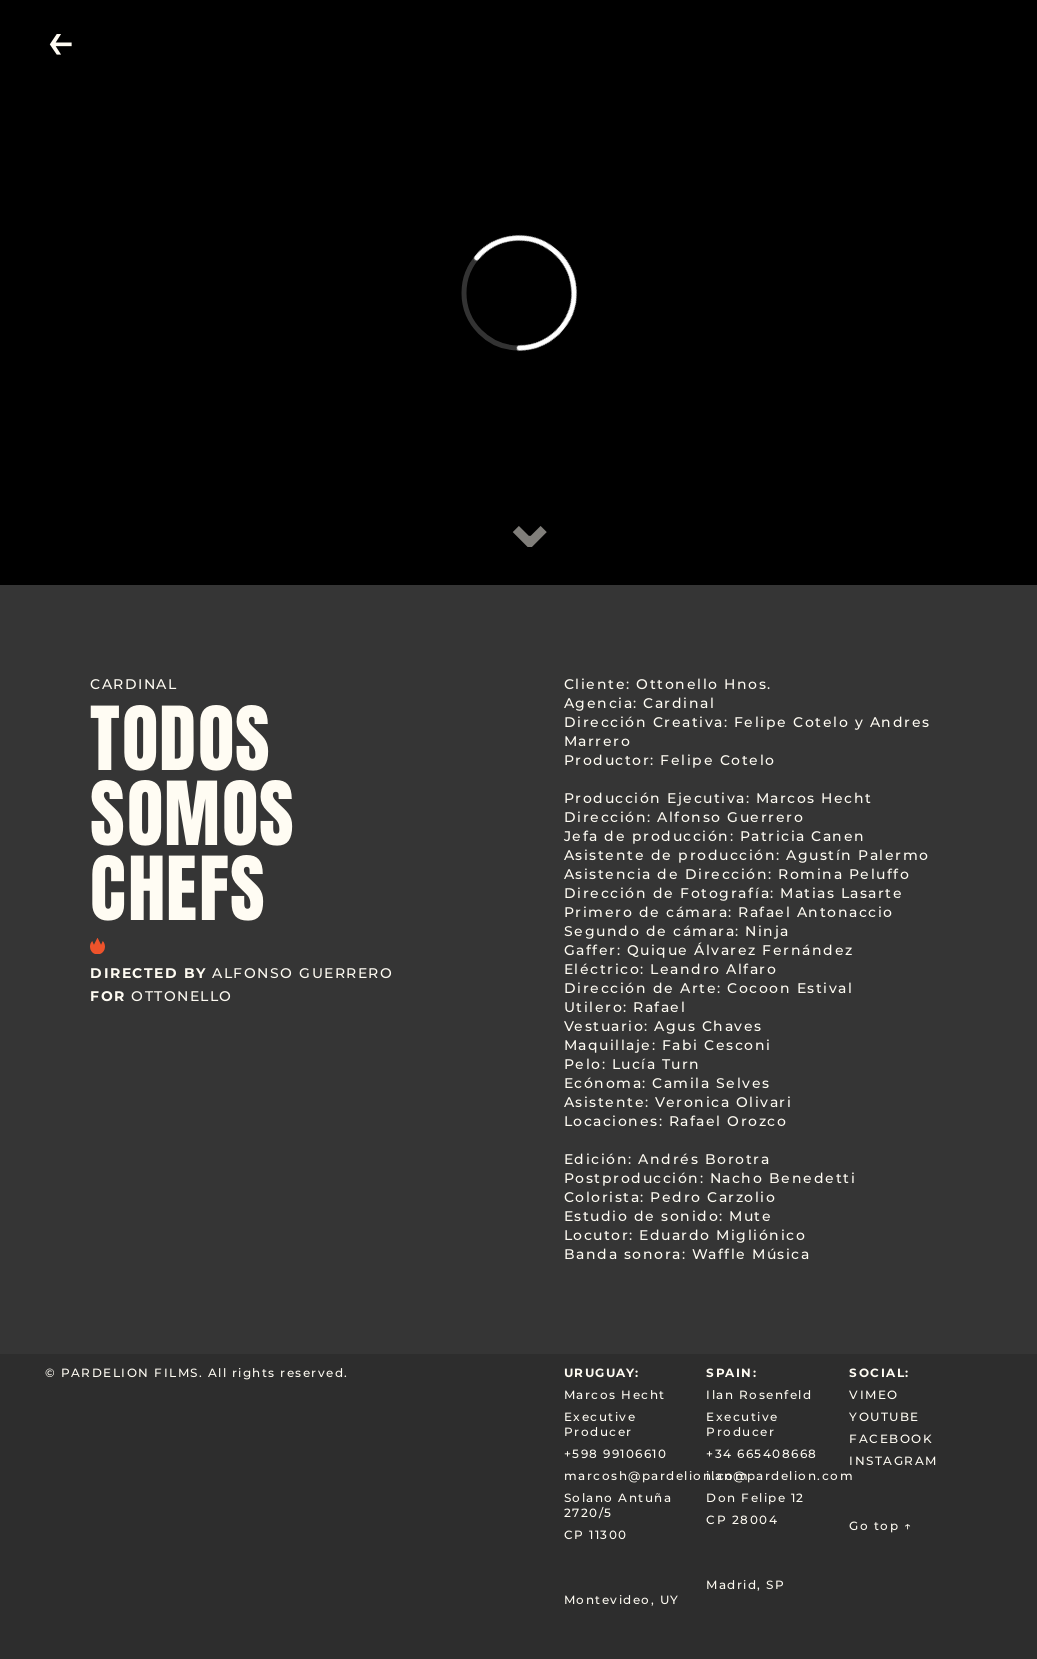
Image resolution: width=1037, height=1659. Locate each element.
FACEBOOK (891, 1438)
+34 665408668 (762, 1453)
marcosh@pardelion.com (635, 1475)
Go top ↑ (880, 1525)
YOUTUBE (884, 1416)
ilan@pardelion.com (777, 1475)
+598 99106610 (616, 1453)
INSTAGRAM (893, 1460)
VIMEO (874, 1394)
